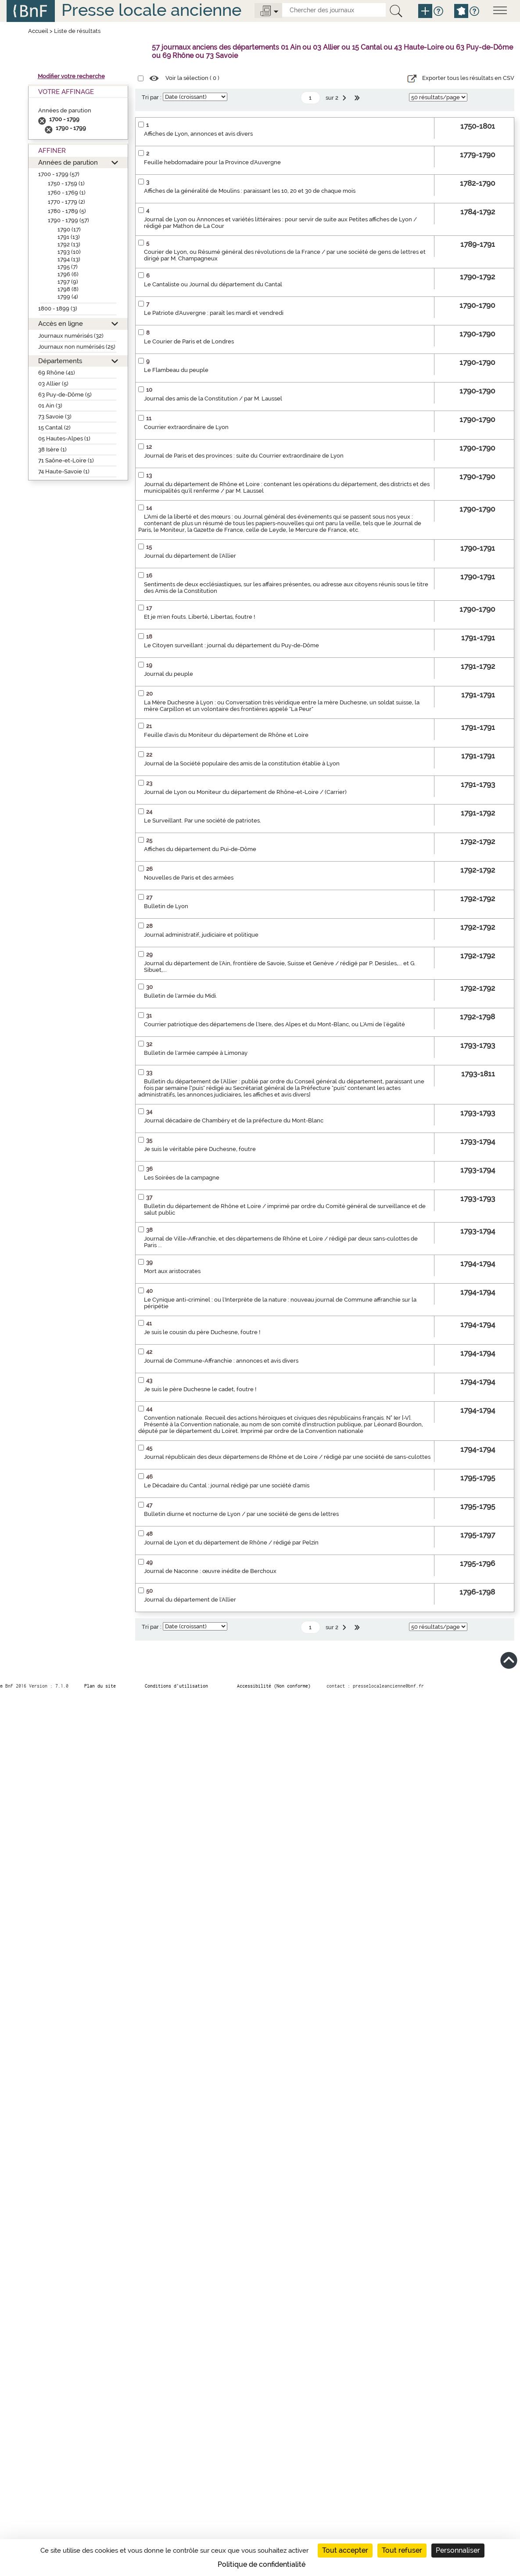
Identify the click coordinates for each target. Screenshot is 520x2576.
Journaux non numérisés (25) (76, 346)
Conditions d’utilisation (176, 1685)
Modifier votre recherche (71, 76)
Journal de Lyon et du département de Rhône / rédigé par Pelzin (231, 1542)
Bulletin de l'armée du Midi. (180, 995)
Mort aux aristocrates (172, 1271)
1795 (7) (67, 266)
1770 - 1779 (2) (66, 201)
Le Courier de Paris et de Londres (189, 341)
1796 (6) (68, 274)
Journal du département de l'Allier (190, 555)
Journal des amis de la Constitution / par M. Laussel (213, 398)
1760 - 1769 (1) (67, 192)
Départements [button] (60, 360)
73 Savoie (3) (55, 416)
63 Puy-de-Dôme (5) (65, 394)
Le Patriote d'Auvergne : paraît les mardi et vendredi (213, 313)
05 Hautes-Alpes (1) (64, 438)
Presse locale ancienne (151, 10)
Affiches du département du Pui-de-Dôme (200, 849)
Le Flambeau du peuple (176, 370)
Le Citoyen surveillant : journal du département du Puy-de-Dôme (231, 645)
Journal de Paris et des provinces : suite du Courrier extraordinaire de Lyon (244, 455)
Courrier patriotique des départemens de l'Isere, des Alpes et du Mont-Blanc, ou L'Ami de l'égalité (274, 1024)
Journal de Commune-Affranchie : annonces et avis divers (221, 1360)
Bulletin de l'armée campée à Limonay (195, 1053)
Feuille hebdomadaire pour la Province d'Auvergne (212, 162)
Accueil (38, 31)
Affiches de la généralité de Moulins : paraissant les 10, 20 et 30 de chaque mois (249, 191)
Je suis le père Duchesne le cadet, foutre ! (200, 1389)
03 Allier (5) (53, 383)
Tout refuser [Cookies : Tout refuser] (402, 2550)
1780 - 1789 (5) (67, 211)
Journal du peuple (168, 674)
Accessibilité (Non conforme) (274, 1685)
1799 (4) (67, 296)
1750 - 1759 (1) (66, 183)
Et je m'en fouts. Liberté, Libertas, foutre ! (199, 616)
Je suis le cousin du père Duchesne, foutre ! (202, 1332)
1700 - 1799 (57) (58, 174)
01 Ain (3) (50, 405)
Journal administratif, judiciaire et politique (201, 934)
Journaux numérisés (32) (71, 335)
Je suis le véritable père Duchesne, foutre (200, 1149)
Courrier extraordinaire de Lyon (186, 427)
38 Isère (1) (52, 449)
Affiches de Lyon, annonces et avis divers (198, 133)
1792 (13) (68, 244)
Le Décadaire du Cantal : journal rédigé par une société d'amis (226, 1485)
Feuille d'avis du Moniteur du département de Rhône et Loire (226, 735)
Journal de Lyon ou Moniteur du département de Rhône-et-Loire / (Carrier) (245, 792)
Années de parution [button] (68, 162)
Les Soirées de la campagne (181, 1177)
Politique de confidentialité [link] (261, 2564)
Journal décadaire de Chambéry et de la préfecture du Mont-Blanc (233, 1120)
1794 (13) (68, 259)
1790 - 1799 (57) (68, 220)
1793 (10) (69, 252)
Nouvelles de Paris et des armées (188, 877)
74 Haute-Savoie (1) (64, 471)
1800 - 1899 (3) (57, 308)
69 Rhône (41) (56, 372)
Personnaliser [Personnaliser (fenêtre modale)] (458, 2550)
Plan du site (100, 1685)
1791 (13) (68, 237)
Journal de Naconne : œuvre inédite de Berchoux (210, 1571)
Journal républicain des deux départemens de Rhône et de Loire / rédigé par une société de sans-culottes (287, 1457)
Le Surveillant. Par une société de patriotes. (202, 820)
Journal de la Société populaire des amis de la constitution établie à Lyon (242, 763)
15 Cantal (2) (54, 427)
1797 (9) (67, 281)
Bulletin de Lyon (166, 906)
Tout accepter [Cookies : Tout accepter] (345, 2550)
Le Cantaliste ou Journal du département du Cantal (213, 284)
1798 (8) (68, 289)
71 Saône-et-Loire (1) (66, 460)
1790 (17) (69, 229)
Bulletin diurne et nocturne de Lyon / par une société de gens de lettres (241, 1514)
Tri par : (151, 97)
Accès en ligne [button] (60, 323)
